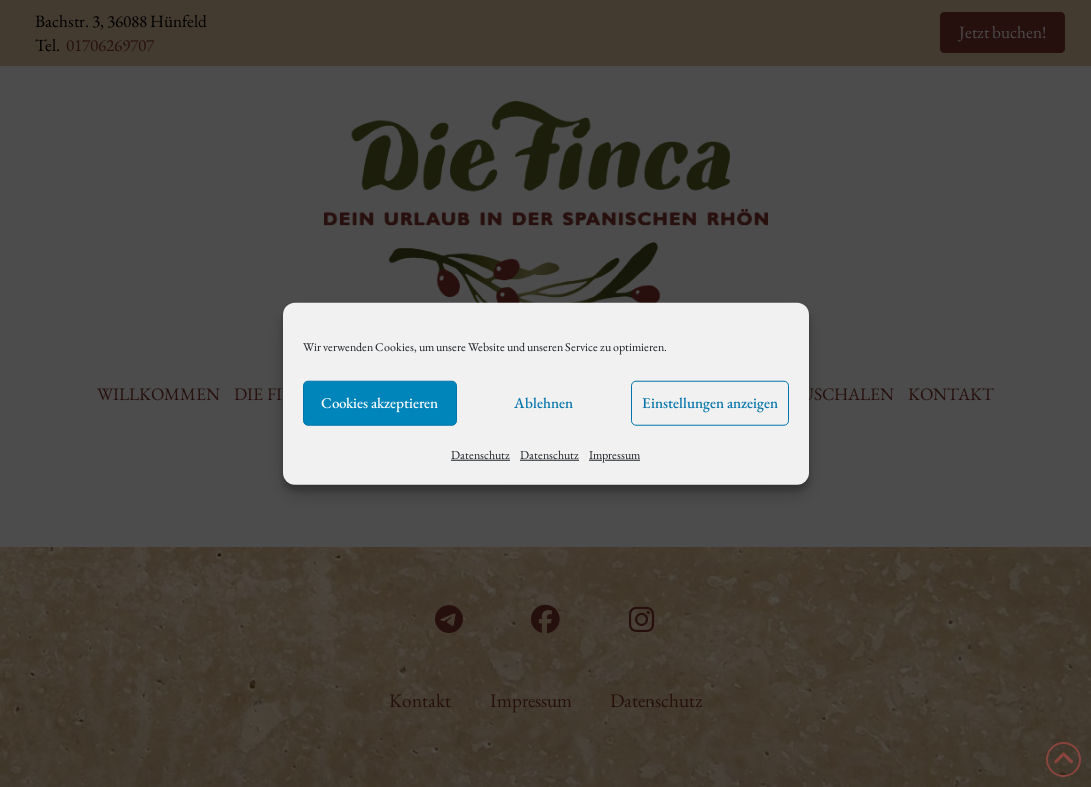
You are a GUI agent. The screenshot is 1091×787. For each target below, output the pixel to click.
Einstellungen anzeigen (710, 402)
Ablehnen (543, 402)
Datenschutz (480, 454)
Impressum (614, 454)
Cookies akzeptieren (379, 402)
